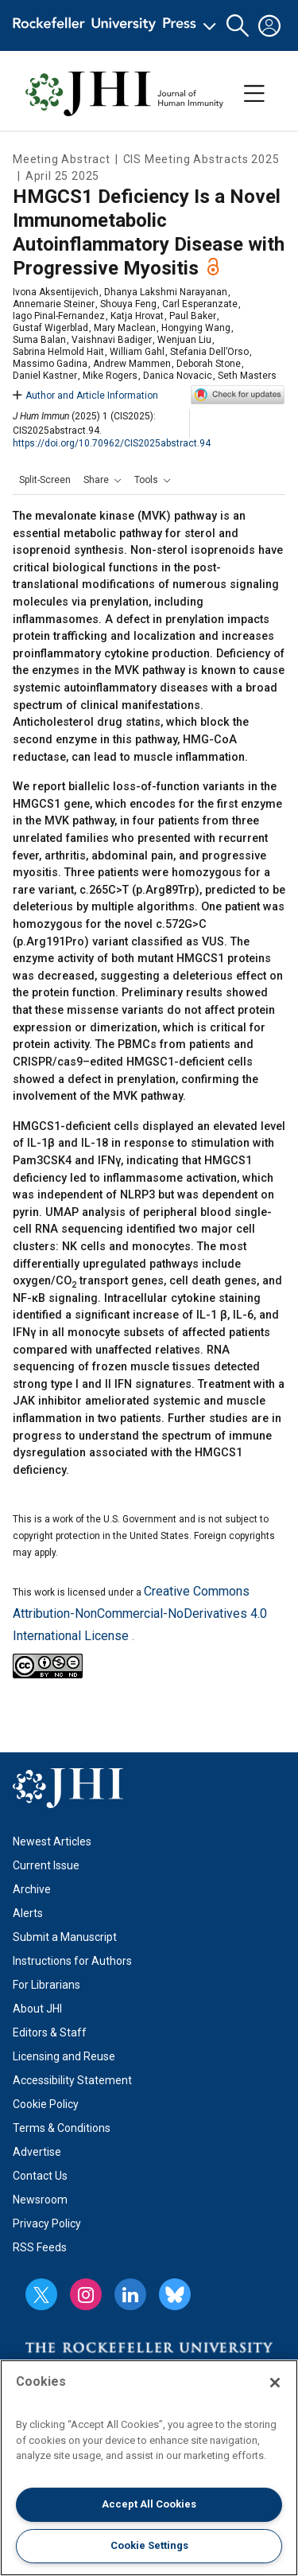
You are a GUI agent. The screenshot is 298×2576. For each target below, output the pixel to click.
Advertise (37, 2151)
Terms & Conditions (61, 2128)
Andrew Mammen (132, 363)
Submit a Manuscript (65, 1937)
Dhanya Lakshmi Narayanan (165, 292)
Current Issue (46, 1865)
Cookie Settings (149, 2545)
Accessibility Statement (72, 2080)
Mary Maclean (125, 327)
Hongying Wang (195, 327)
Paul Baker (192, 316)
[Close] (274, 2382)
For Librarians (46, 1984)
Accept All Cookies (149, 2504)
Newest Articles (52, 1841)
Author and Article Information (85, 395)
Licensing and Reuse (64, 2056)
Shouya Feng (128, 304)
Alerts (28, 1913)
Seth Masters (247, 375)
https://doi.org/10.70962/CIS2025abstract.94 (112, 443)
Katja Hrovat (137, 316)
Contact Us (40, 2175)
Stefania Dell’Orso (209, 351)
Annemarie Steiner (54, 304)
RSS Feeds (40, 2247)
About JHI (37, 2008)
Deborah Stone (208, 363)
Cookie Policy (46, 2104)
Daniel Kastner (45, 375)
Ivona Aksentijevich (56, 292)
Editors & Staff (50, 2032)
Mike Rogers (110, 375)
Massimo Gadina (50, 363)
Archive (32, 1889)
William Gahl (137, 351)
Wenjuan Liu (184, 339)
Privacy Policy (47, 2223)
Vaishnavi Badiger (112, 339)
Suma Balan (39, 339)
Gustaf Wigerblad (50, 327)
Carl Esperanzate (200, 304)
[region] (149, 2468)
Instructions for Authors (72, 1960)
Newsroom (40, 2199)
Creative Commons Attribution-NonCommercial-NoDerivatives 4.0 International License (140, 1613)
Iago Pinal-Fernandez (59, 316)
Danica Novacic (177, 375)
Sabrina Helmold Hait (58, 351)
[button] (237, 25)
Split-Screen (45, 479)
